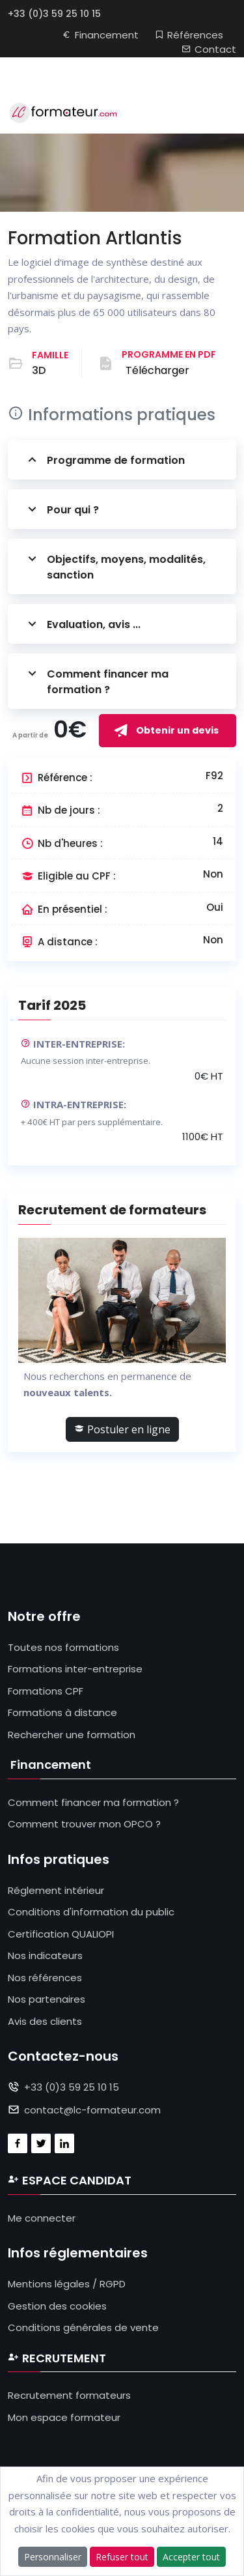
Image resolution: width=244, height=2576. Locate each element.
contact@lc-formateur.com (92, 2110)
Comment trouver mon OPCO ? (84, 1824)
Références (188, 35)
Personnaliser (52, 2557)
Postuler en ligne (122, 1429)
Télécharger (157, 370)
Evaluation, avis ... (82, 624)
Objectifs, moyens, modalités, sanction (115, 566)
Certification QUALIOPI (61, 1934)
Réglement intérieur (56, 1890)
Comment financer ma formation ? (96, 681)
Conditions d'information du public (91, 1912)
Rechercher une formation (71, 1734)
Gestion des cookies (57, 2306)
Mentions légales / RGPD (67, 2284)
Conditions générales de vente (83, 2327)
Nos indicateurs (45, 1955)
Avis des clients (45, 2021)
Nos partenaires (46, 1999)
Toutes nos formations (63, 1647)
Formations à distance (62, 1712)
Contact (209, 49)
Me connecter (41, 2218)
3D (39, 370)
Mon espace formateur (64, 2417)
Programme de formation (104, 459)
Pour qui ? (61, 509)
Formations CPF (45, 1691)
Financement (100, 35)
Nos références (45, 1977)
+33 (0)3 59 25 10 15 (54, 13)
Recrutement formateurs (69, 2395)
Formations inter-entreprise (75, 1669)
